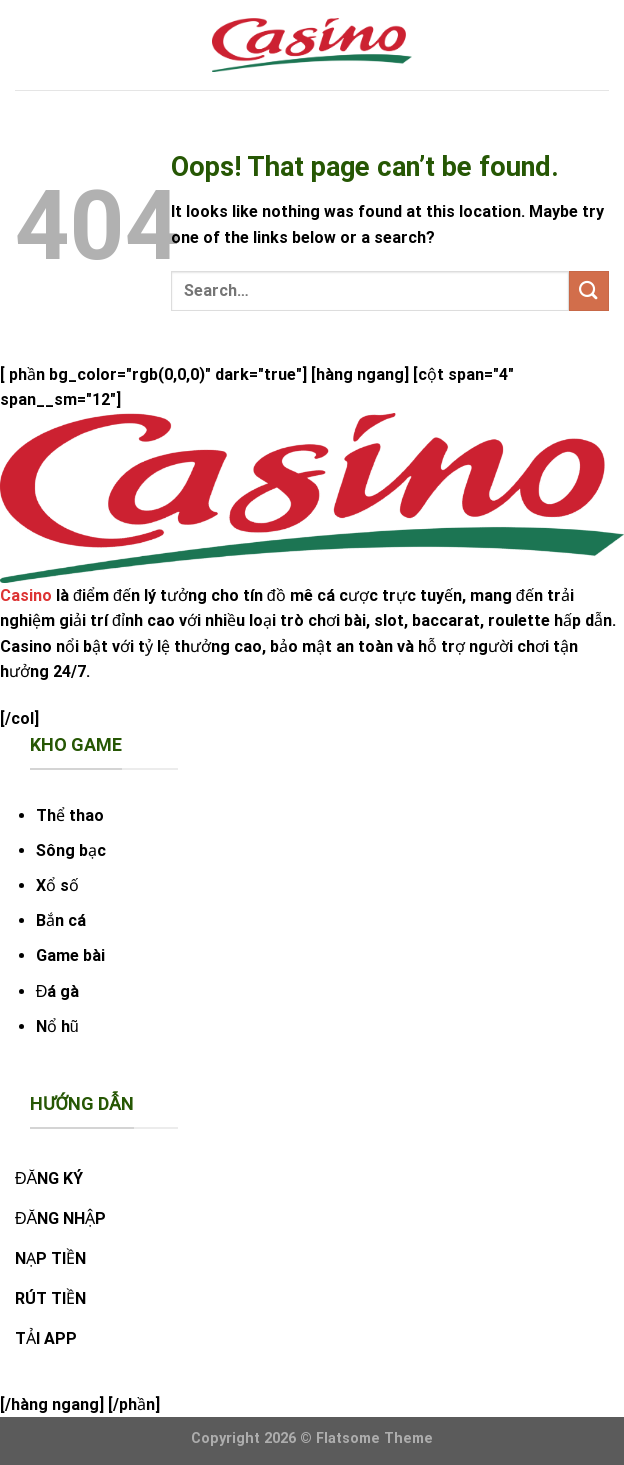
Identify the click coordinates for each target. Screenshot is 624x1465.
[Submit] (589, 290)
